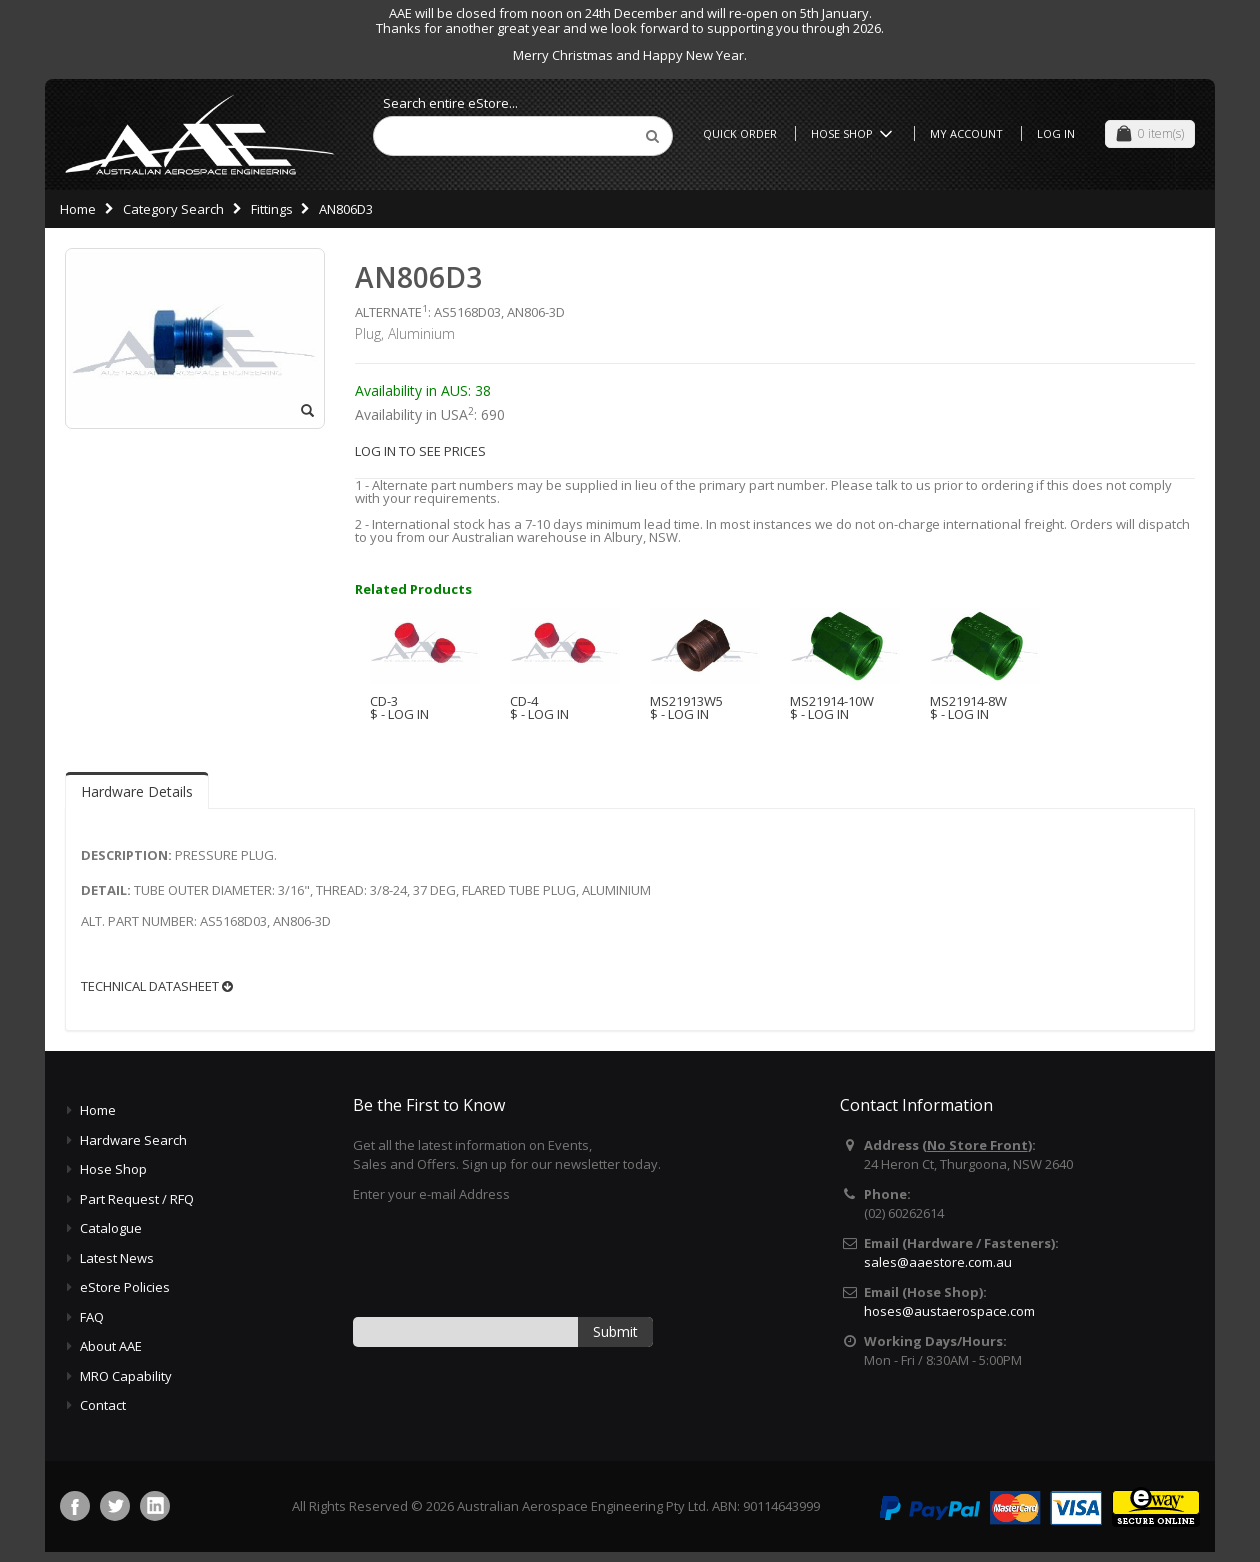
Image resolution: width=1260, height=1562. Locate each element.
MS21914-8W (968, 701)
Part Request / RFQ (137, 1199)
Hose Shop (855, 133)
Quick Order (740, 133)
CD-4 (524, 701)
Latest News (117, 1258)
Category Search (173, 209)
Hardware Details (137, 791)
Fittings (272, 209)
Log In (1056, 133)
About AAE (111, 1346)
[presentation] (505, 1258)
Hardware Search (133, 1140)
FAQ (92, 1317)
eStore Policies (125, 1287)
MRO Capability (126, 1376)
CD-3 (384, 701)
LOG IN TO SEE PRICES (420, 451)
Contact (103, 1405)
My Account (966, 133)
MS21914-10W (832, 701)
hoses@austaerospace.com (949, 1311)
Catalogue (111, 1228)
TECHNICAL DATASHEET (157, 986)
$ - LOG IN (399, 714)
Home (78, 209)
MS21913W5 (686, 701)
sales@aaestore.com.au (938, 1262)
